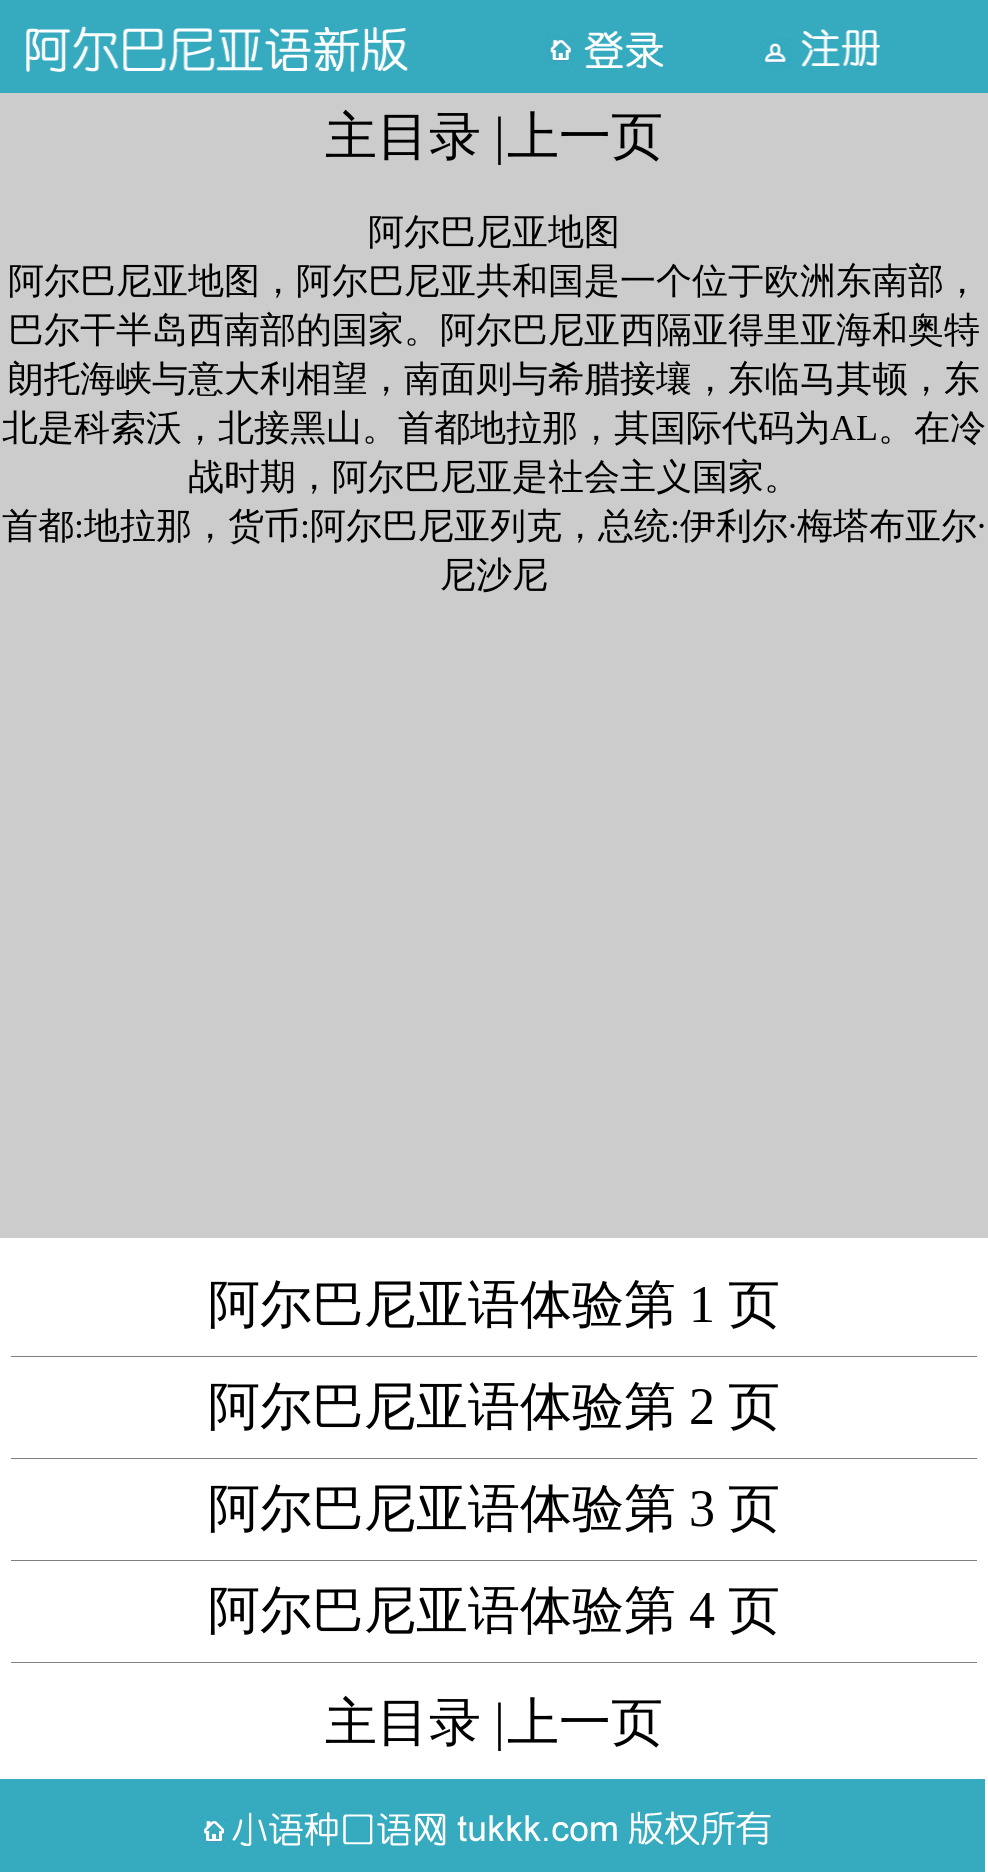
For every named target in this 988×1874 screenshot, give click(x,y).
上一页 (585, 136)
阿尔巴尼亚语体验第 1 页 (494, 1304)
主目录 (403, 136)
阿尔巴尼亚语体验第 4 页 (494, 1610)
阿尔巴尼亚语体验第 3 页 (494, 1508)
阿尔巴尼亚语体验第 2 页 (494, 1406)
